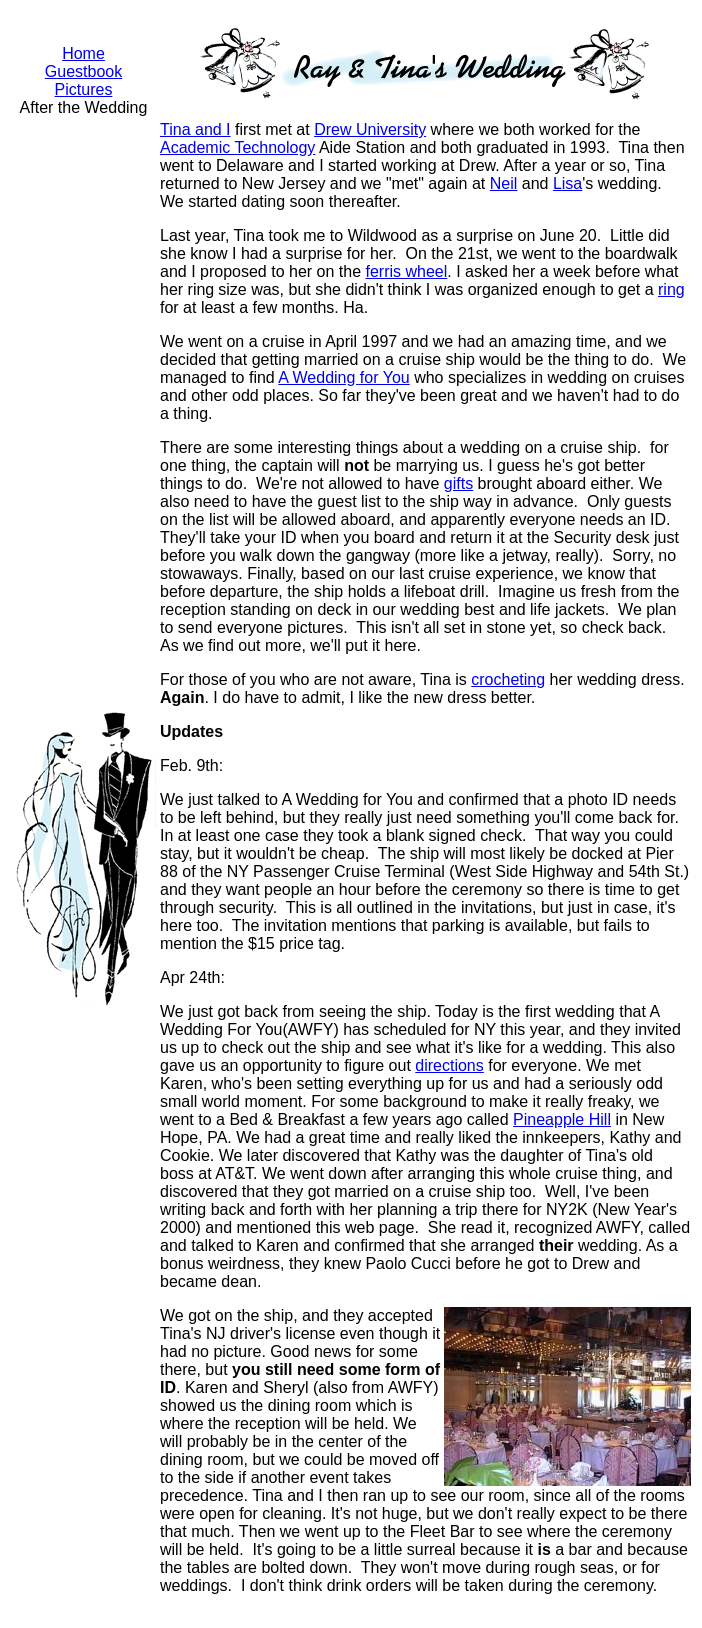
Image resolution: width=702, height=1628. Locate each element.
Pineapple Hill (562, 1119)
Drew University (370, 129)
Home (83, 53)
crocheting (508, 679)
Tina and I (195, 129)
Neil (504, 183)
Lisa (567, 183)
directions (449, 1065)
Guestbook (83, 71)
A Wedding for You (343, 377)
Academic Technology (237, 147)
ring (671, 289)
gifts (458, 483)
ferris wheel (406, 271)
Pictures (84, 89)
